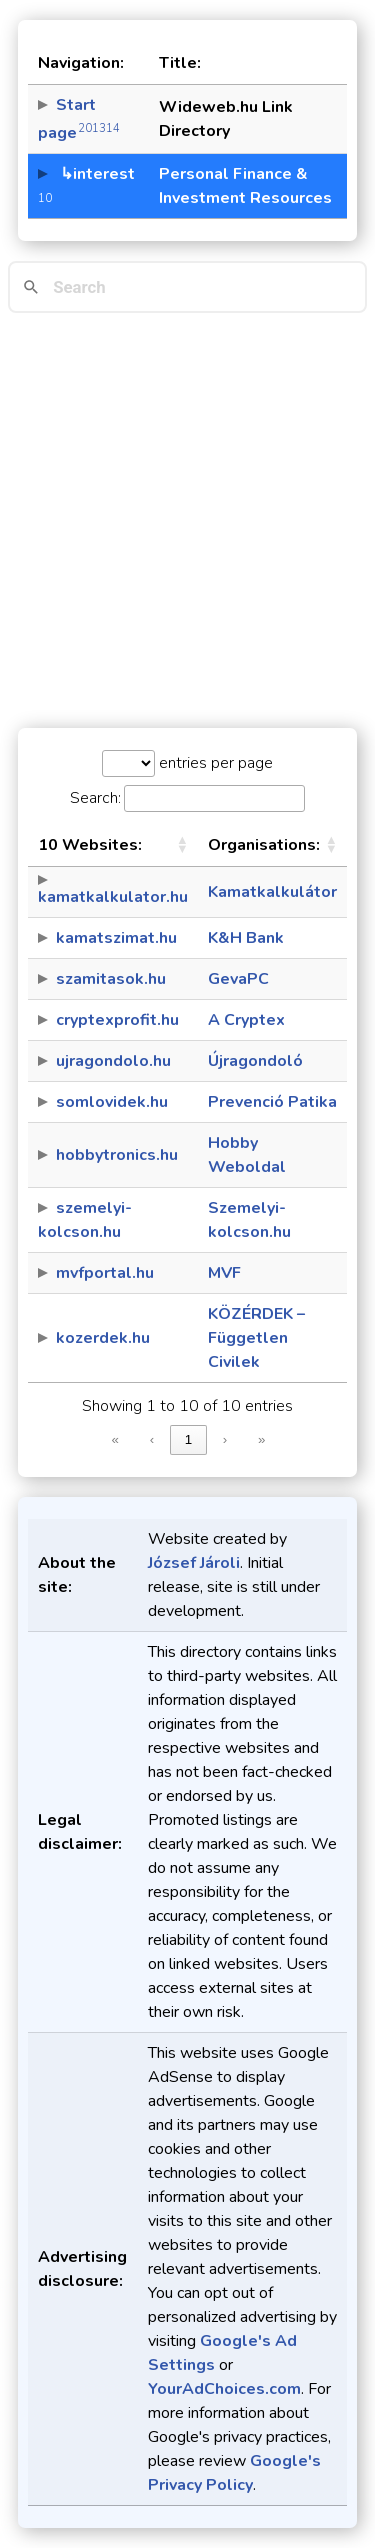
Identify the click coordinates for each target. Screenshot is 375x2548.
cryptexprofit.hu (117, 1020)
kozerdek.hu (103, 1338)
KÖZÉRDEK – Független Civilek (256, 1338)
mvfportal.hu (105, 1273)
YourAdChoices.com (224, 2389)
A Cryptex (246, 1020)
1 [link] (188, 1439)
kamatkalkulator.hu (113, 897)
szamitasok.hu (111, 979)
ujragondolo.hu (113, 1061)
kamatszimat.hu (116, 938)
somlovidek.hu (112, 1102)
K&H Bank (246, 938)
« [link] (115, 1439)
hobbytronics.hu (117, 1155)
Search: (95, 798)
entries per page (214, 763)
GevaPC (238, 979)
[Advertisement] (187, 520)
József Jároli (194, 1563)
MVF (224, 1273)
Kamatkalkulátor (272, 892)
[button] (182, 845)
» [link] (261, 1439)
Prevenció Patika (272, 1102)
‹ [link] (152, 1439)
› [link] (225, 1439)
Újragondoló (255, 1061)
